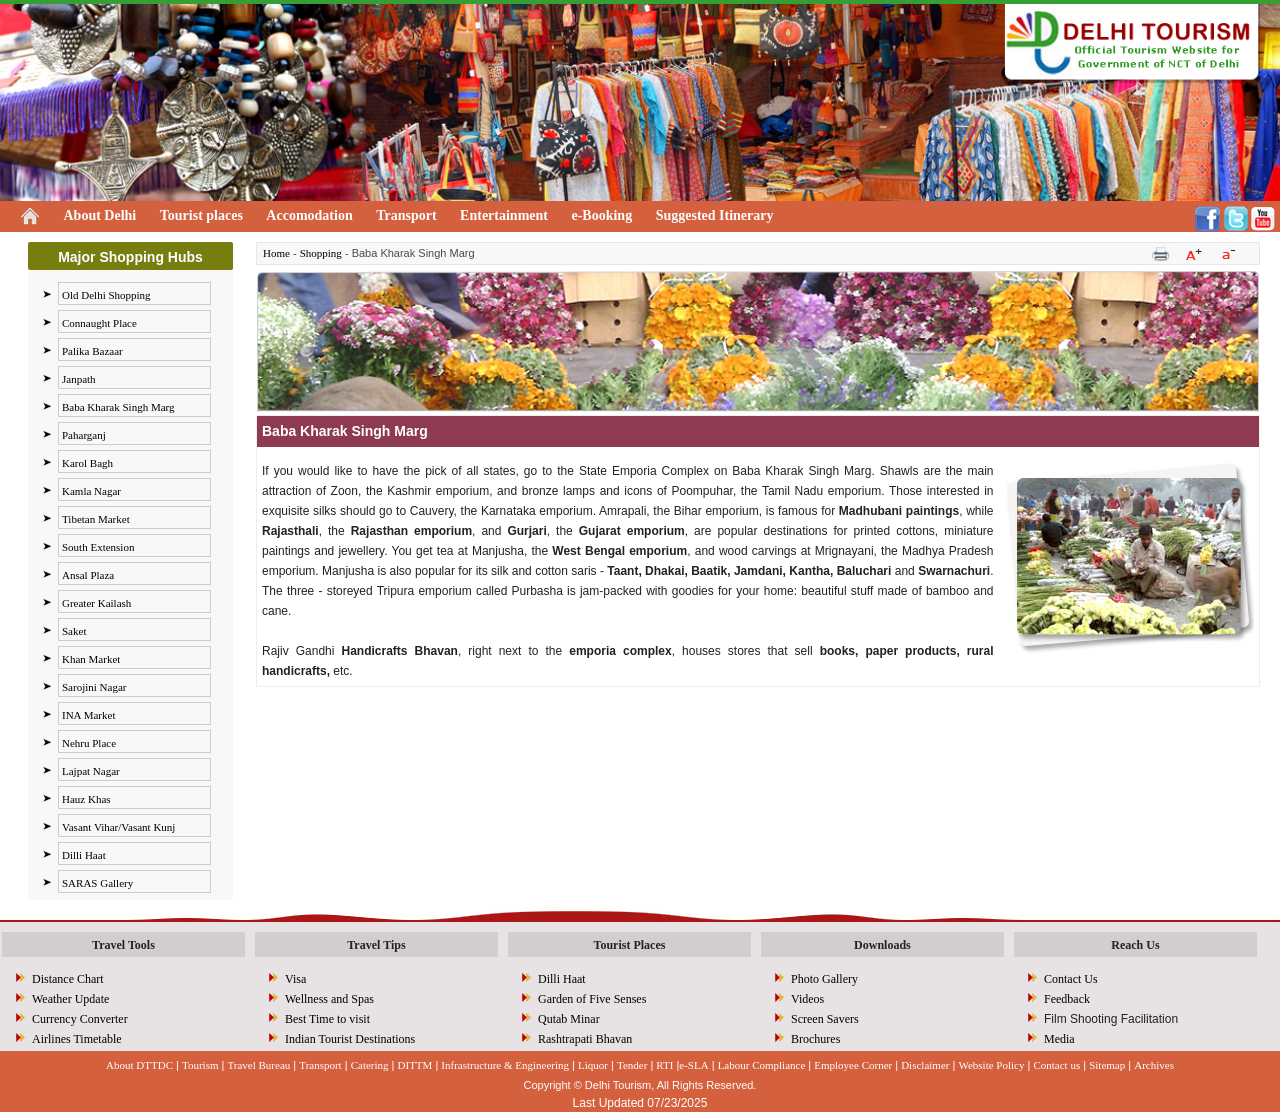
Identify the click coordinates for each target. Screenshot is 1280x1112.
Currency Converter (80, 1019)
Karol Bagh (87, 463)
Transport (406, 215)
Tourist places (201, 215)
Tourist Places (629, 945)
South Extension (98, 547)
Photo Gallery (824, 979)
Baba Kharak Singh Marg (118, 407)
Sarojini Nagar (94, 687)
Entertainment (504, 215)
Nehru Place (89, 743)
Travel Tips (376, 945)
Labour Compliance (762, 1065)
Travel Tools (123, 945)
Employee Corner (853, 1065)
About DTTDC (139, 1065)
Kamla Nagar (91, 491)
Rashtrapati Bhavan (585, 1039)
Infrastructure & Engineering (505, 1065)
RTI (664, 1065)
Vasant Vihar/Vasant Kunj (118, 827)
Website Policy (991, 1065)
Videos (807, 999)
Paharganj (84, 435)
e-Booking (601, 215)
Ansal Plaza (88, 575)
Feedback (1067, 999)
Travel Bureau (258, 1065)
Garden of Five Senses (592, 999)
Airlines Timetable (77, 1039)
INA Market (88, 715)
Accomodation (309, 215)
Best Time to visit (327, 1019)
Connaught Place (99, 323)
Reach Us (1135, 945)
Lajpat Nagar (91, 771)
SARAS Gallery (97, 883)
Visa (295, 979)
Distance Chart (68, 979)
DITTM (415, 1065)
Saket (74, 631)
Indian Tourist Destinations (350, 1039)
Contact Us (1071, 979)
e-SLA (693, 1065)
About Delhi (100, 215)
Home (276, 253)
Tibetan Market (96, 519)
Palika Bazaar (92, 351)
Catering (370, 1065)
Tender (632, 1065)
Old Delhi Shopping (106, 295)
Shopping (321, 253)
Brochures (815, 1039)
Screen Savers (825, 1019)
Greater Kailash (96, 603)
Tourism (200, 1065)
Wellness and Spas (329, 999)
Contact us (1056, 1065)
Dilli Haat (84, 855)
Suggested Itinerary (715, 215)
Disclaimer (925, 1065)
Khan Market (91, 659)
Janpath (79, 379)
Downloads (882, 945)
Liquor (593, 1065)
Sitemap (1107, 1065)
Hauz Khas (86, 799)
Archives (1154, 1065)
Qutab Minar (569, 1019)
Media (1059, 1039)
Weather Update (70, 999)
